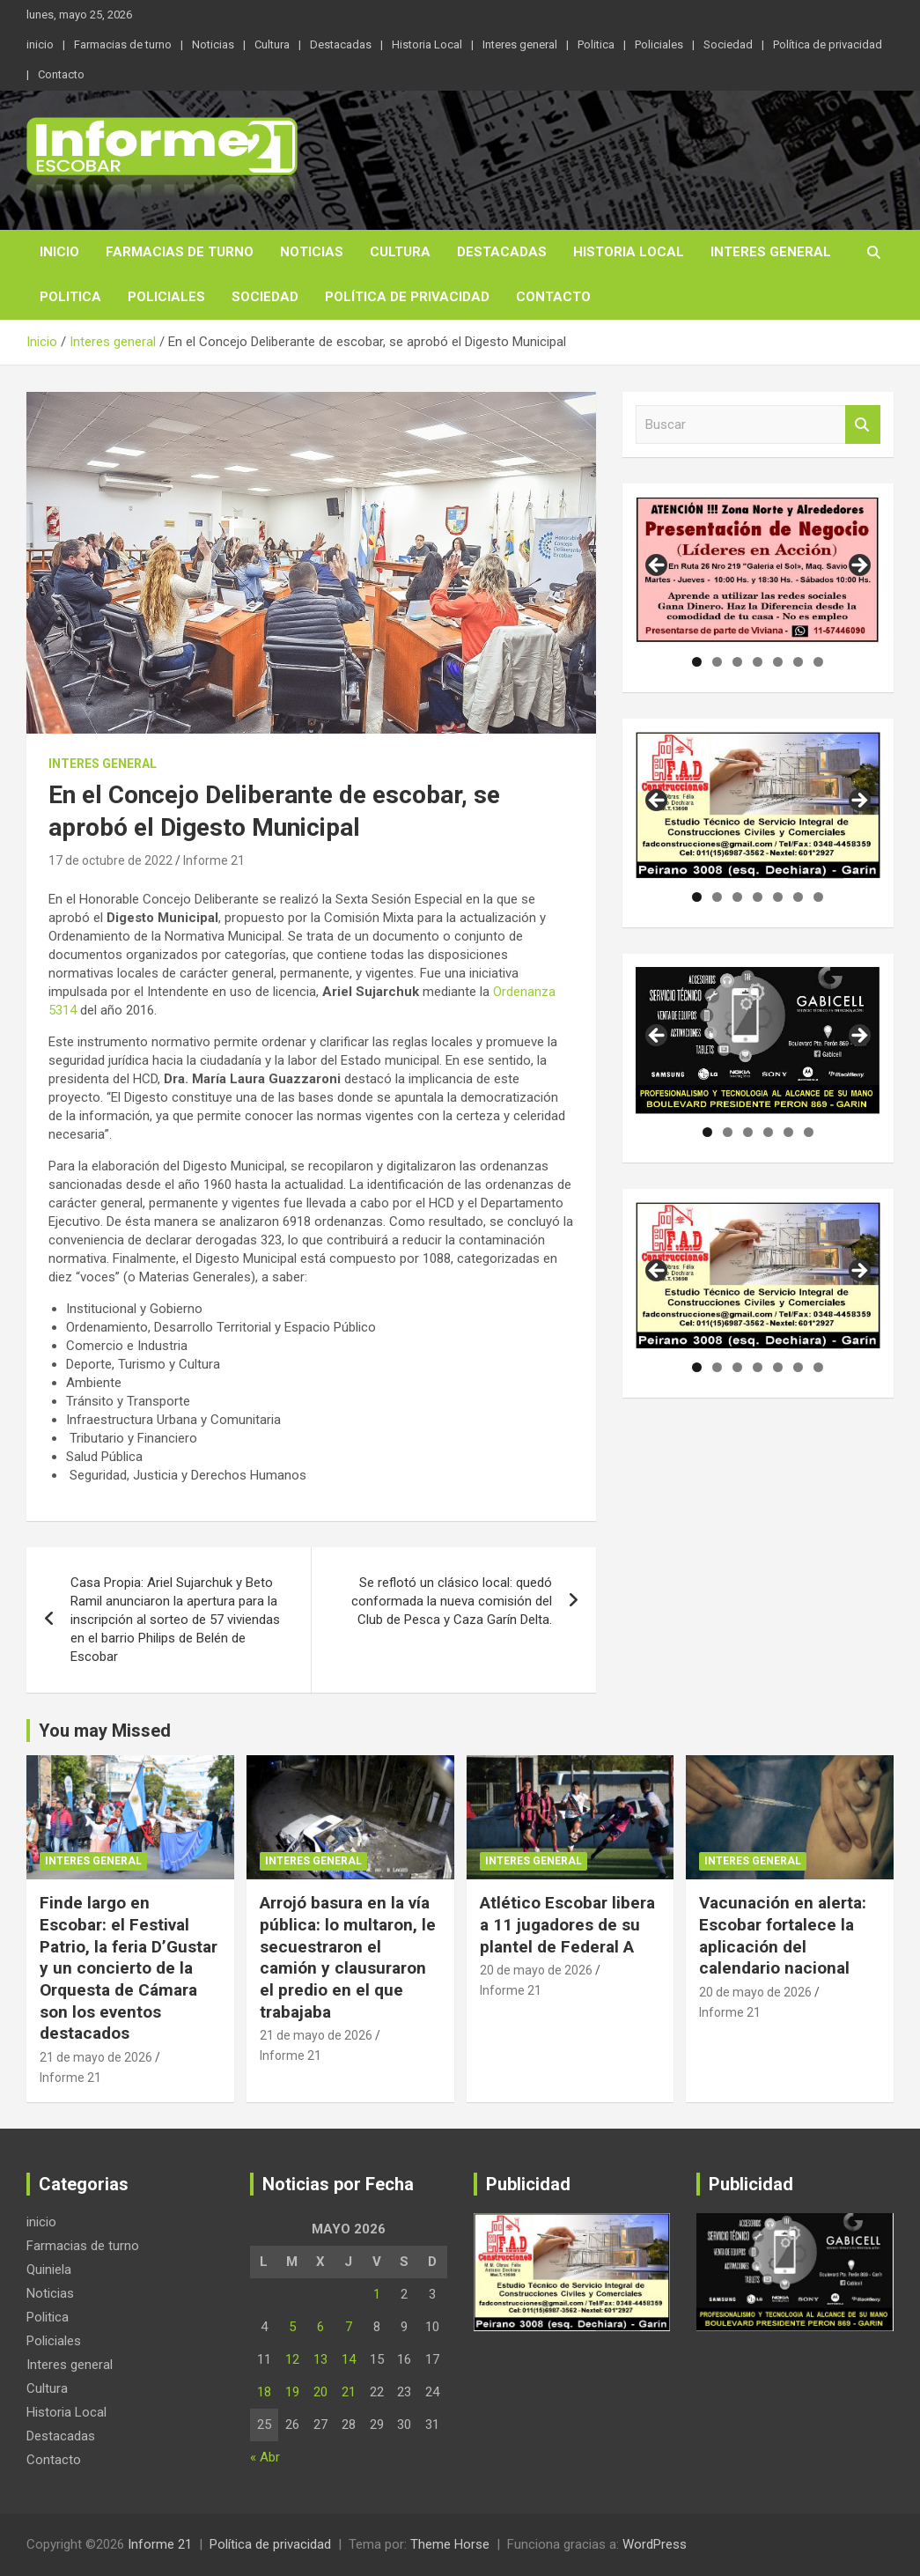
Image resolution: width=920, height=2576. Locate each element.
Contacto (61, 74)
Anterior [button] (657, 566)
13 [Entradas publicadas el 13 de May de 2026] (320, 2359)
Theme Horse (449, 2544)
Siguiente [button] (858, 566)
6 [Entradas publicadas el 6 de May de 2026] (320, 2327)
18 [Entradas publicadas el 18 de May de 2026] (264, 2392)
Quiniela (48, 2269)
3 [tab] (737, 662)
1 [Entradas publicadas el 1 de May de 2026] (376, 2294)
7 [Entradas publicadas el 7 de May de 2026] (348, 2327)
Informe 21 (214, 860)
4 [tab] (757, 662)
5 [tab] (778, 662)
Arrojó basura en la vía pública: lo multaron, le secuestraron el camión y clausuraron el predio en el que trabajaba (348, 1957)
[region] (758, 570)
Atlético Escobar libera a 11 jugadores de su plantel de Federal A (567, 1924)
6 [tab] (798, 662)
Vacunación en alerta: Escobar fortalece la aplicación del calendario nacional (782, 1935)
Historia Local (427, 44)
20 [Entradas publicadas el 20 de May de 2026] (320, 2392)
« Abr (265, 2457)
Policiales (659, 44)
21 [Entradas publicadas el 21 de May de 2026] (349, 2392)
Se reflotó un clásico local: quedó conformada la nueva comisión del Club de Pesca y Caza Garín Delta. (451, 1601)
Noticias (213, 44)
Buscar (862, 425)
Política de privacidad (827, 44)
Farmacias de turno (123, 44)
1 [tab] (697, 662)
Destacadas (341, 44)
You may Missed (105, 1730)
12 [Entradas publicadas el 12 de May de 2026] (292, 2359)
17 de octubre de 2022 (110, 860)
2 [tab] (717, 662)
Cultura (272, 44)
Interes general (519, 44)
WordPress (654, 2544)
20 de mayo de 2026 (536, 1970)
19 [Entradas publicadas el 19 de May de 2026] (292, 2392)
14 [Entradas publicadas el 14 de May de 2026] (349, 2359)
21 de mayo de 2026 (96, 2057)
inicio (40, 44)
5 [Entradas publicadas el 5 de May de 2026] (292, 2327)
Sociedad (728, 44)
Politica (596, 44)
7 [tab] (818, 662)
